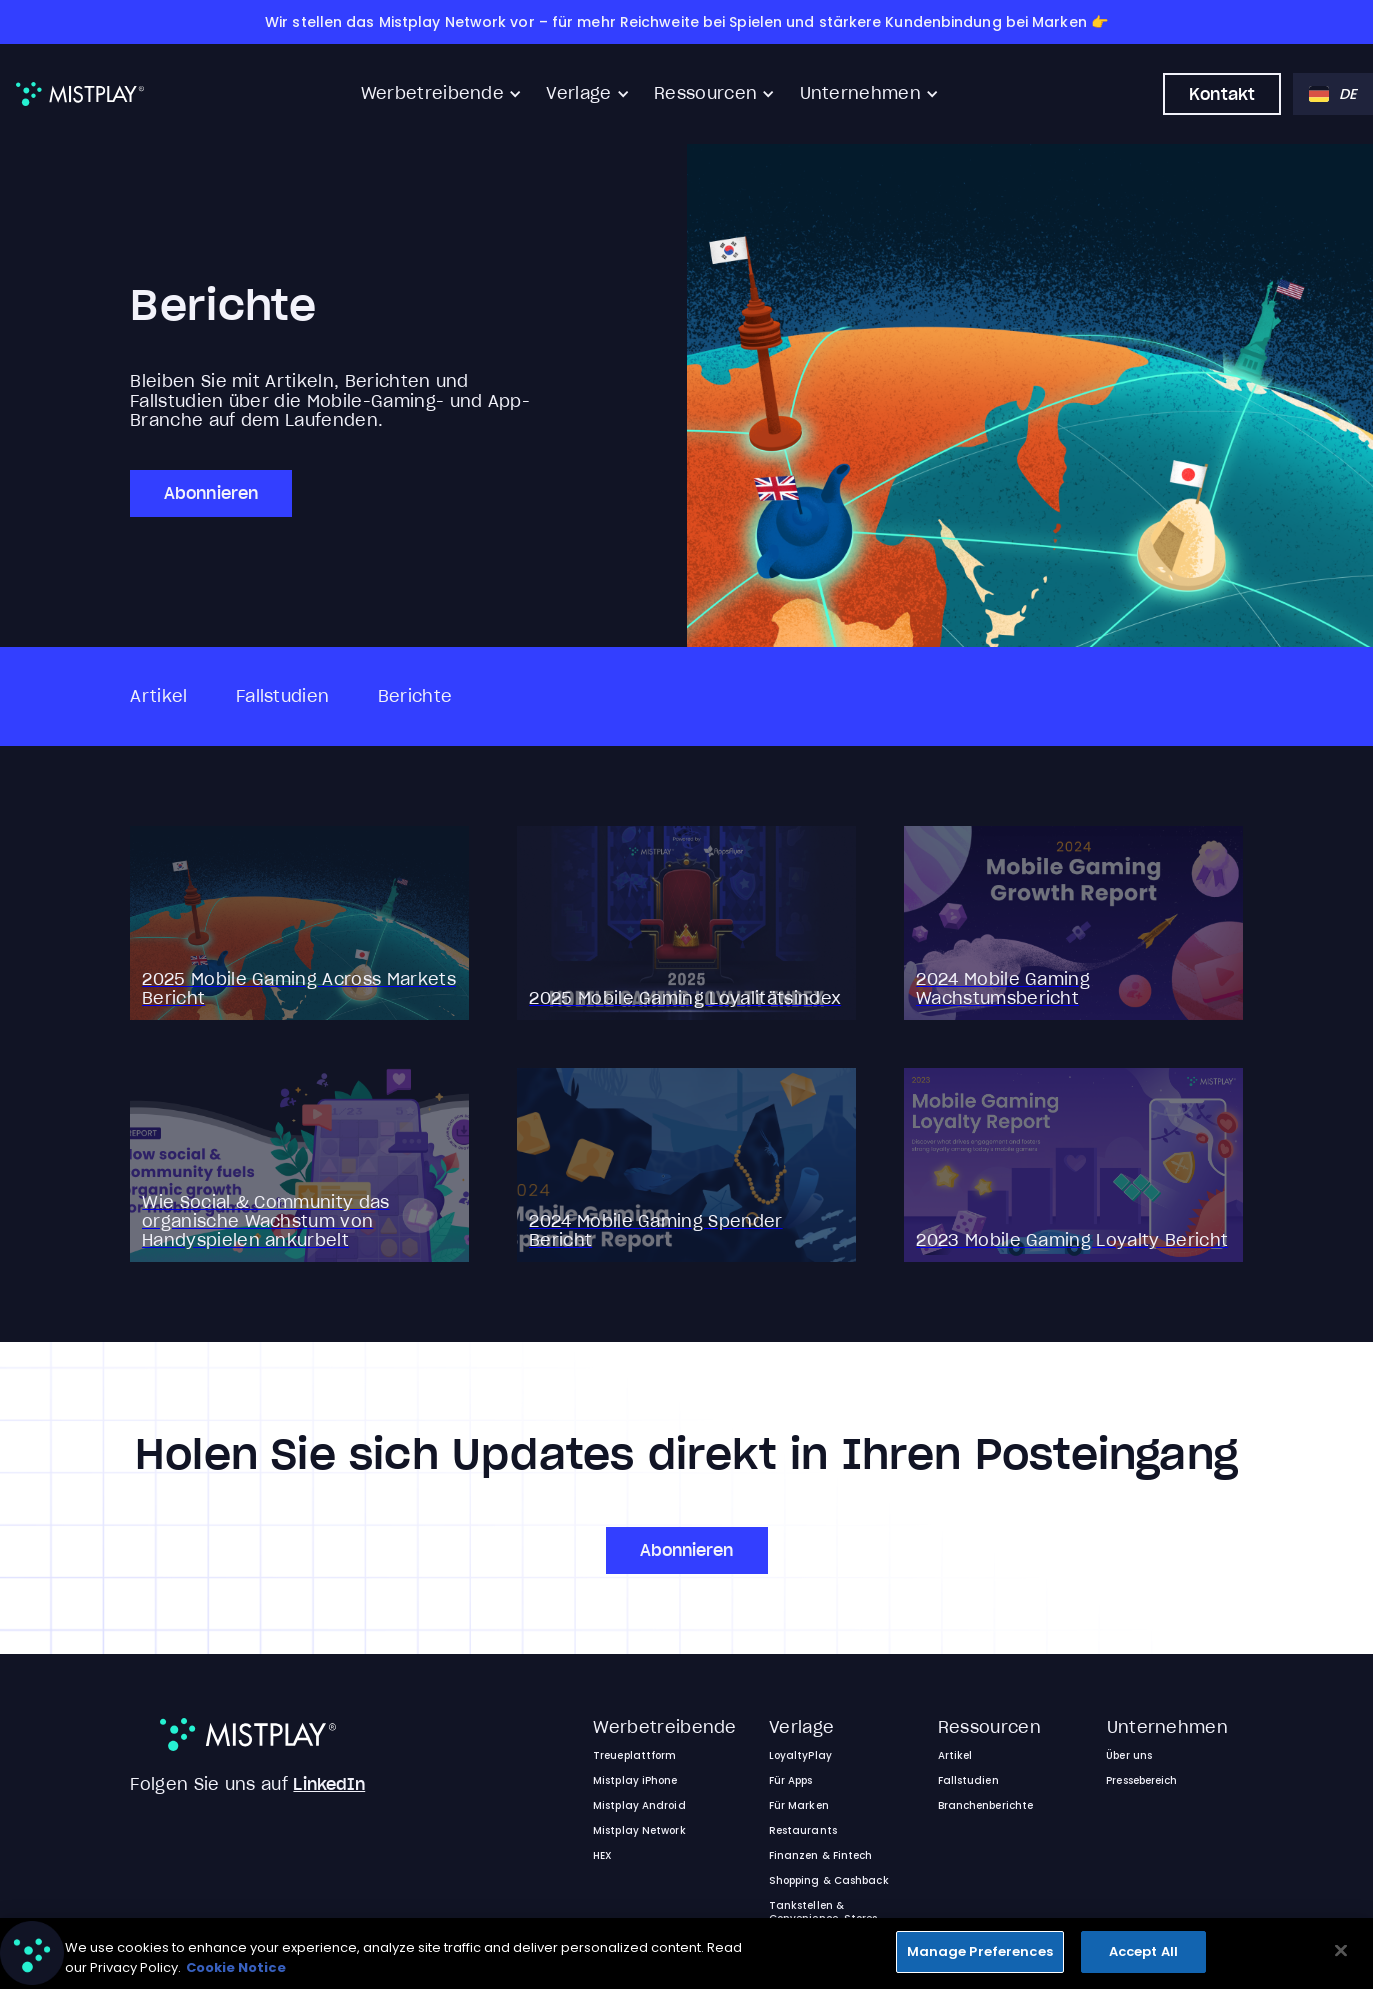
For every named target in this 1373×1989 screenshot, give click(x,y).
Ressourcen (705, 93)
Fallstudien (283, 696)
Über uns (1129, 1755)
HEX (602, 1855)
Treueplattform (634, 1755)
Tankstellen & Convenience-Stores (823, 1912)
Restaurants (803, 1830)
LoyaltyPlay (800, 1755)
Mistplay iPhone (635, 1780)
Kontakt (1222, 94)
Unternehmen (861, 93)
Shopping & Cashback (829, 1880)
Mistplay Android (639, 1805)
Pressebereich (1141, 1780)
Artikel (158, 696)
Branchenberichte (986, 1805)
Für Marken (799, 1805)
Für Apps (791, 1780)
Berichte (415, 696)
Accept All (1143, 1951)
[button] (441, 93)
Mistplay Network (639, 1830)
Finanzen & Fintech (821, 1855)
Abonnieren (211, 493)
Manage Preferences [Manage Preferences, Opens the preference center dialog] (980, 1951)
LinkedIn (329, 1784)
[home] (80, 94)
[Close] (1341, 1950)
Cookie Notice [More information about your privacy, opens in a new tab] (236, 1967)
